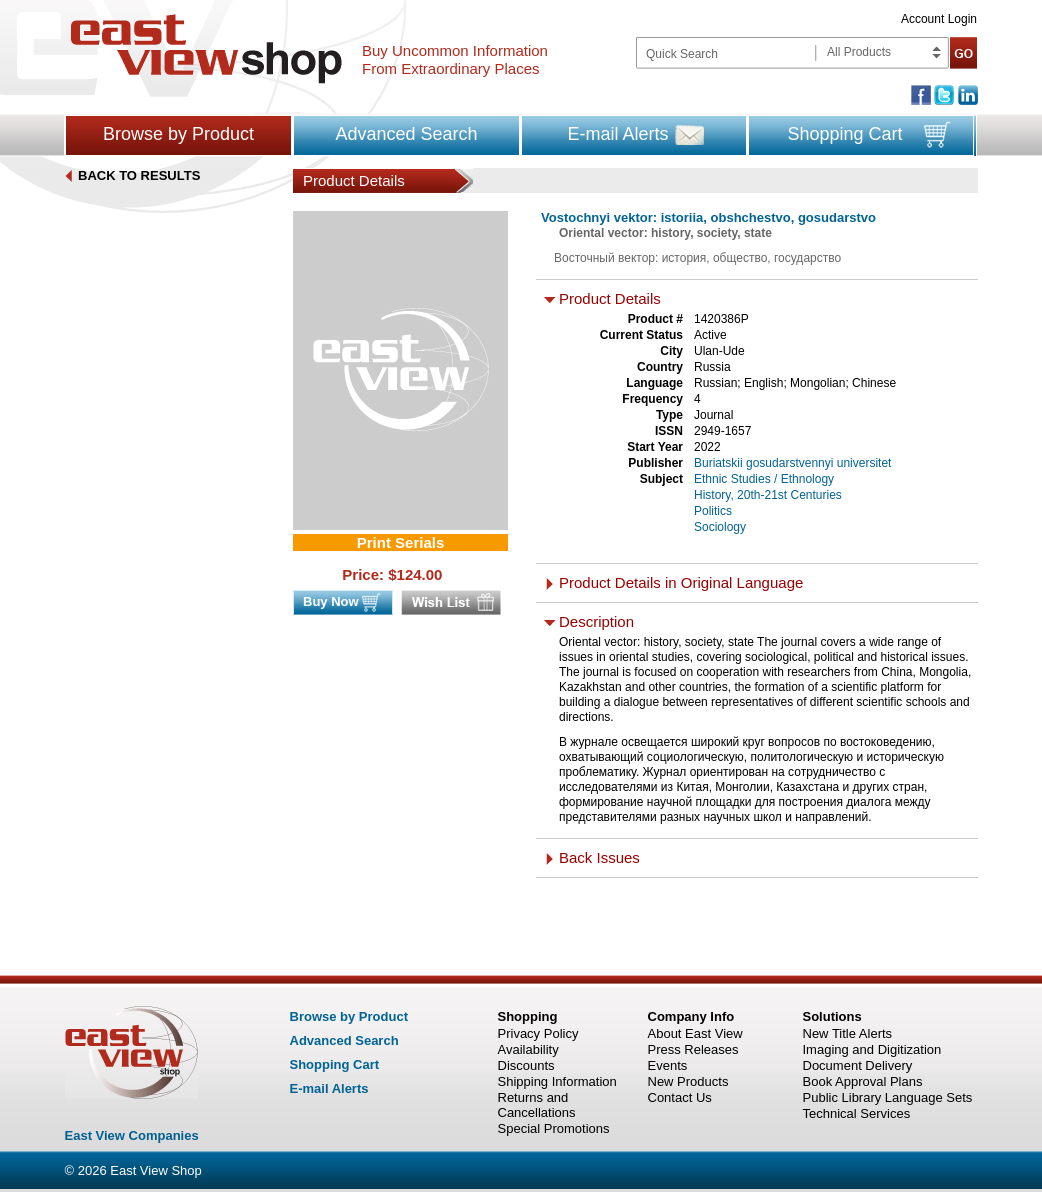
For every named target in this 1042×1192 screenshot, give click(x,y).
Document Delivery (858, 1065)
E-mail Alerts (617, 134)
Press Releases (693, 1049)
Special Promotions (554, 1128)
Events (668, 1065)
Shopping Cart (844, 134)
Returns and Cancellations (537, 1105)
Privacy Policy (538, 1033)
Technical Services (857, 1113)
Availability (528, 1049)
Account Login (939, 19)
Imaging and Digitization (872, 1049)
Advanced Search (406, 134)
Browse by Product (178, 134)
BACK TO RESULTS (139, 175)
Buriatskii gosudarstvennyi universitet (792, 463)
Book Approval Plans (863, 1081)
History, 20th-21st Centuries (768, 495)
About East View (695, 1033)
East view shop (206, 49)
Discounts (526, 1065)
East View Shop (156, 1170)
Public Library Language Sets (888, 1097)
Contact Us (680, 1097)
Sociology (720, 527)
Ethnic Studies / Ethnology (764, 479)
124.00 (420, 574)
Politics (713, 511)
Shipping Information (557, 1081)
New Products (688, 1081)
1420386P (721, 319)
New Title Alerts (848, 1033)
